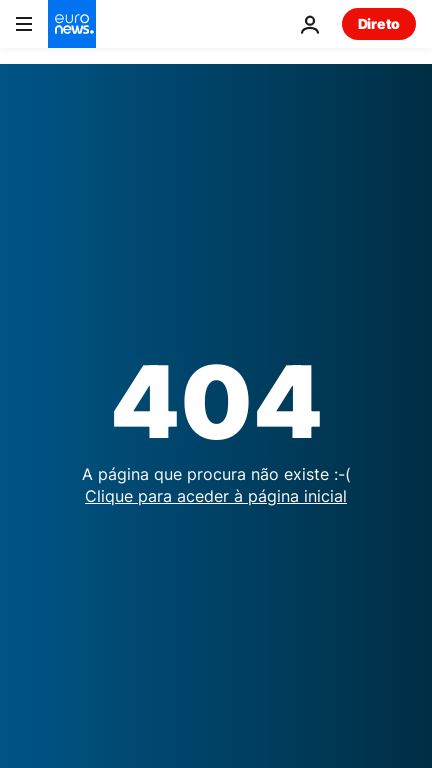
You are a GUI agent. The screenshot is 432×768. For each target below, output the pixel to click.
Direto (379, 23)
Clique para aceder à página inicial (216, 496)
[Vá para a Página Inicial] (72, 24)
